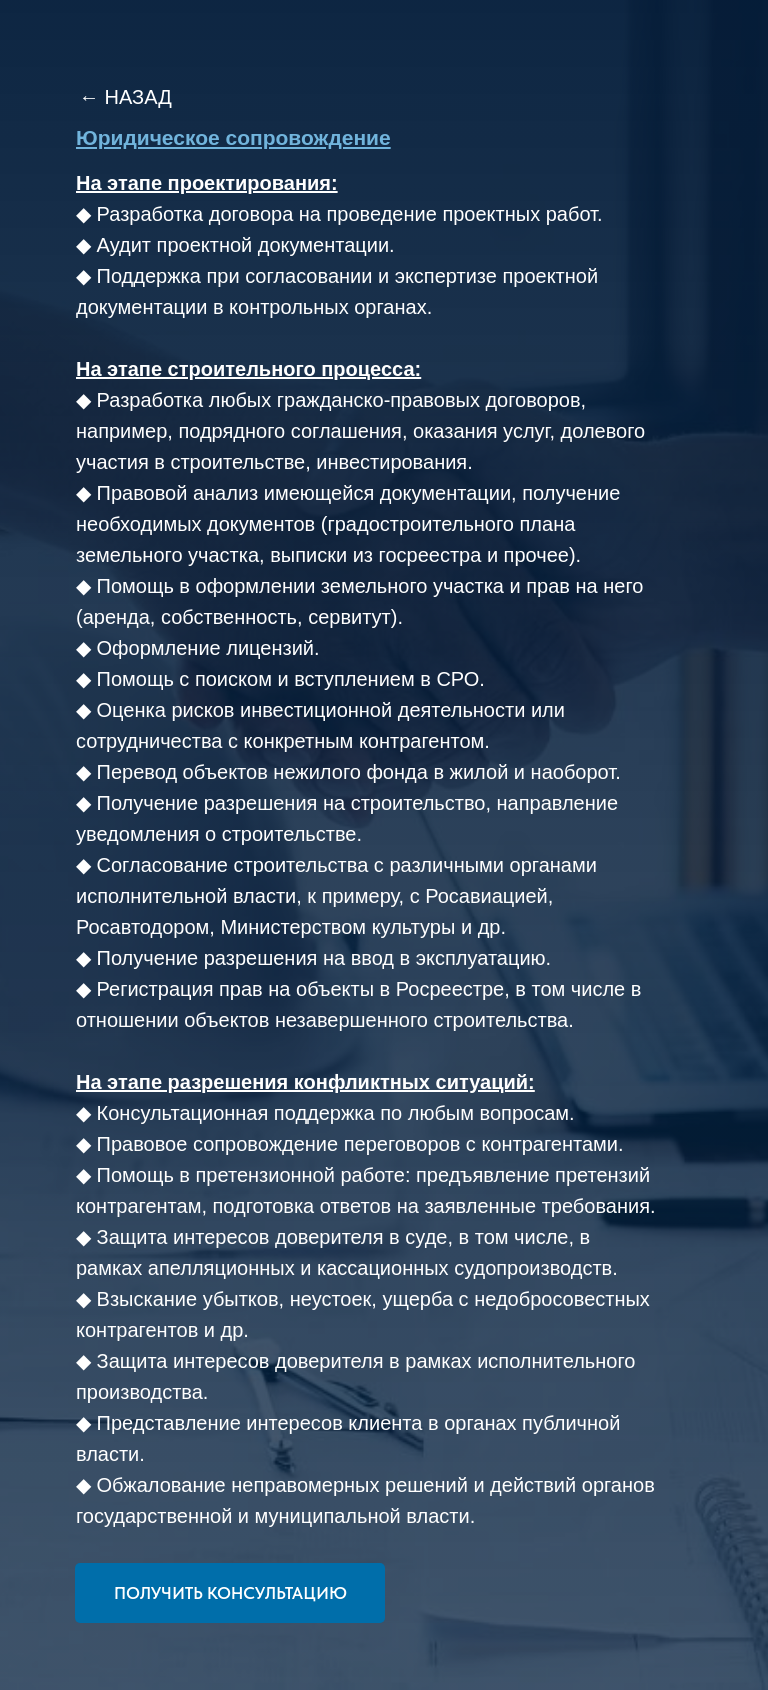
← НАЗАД (125, 97)
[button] (230, 1593)
